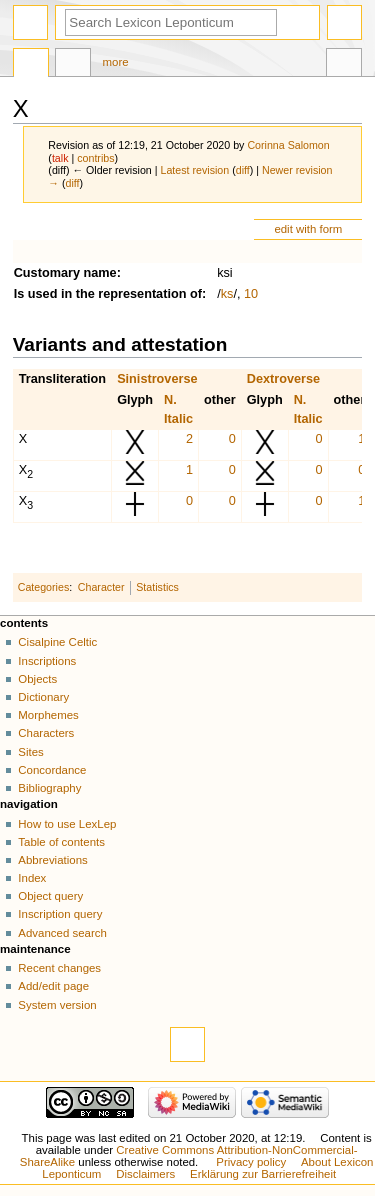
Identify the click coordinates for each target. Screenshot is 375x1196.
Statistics (157, 587)
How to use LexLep (67, 824)
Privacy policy (251, 1162)
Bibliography (49, 788)
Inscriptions (47, 661)
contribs (95, 158)
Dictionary (43, 697)
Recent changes (59, 968)
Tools (344, 65)
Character (101, 587)
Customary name (65, 273)
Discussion (73, 65)
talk (60, 158)
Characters (46, 733)
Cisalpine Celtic (57, 642)
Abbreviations (52, 860)
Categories (44, 587)
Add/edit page (53, 986)
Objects (37, 679)
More (116, 62)
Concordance (52, 770)
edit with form (308, 229)
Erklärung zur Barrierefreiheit (263, 1174)
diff (243, 170)
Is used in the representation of (108, 294)
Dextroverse (283, 379)
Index (32, 878)
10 (251, 294)
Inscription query (60, 914)
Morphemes (48, 715)
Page (31, 65)
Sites (30, 752)
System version (57, 1005)
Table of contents (61, 842)
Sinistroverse (157, 379)
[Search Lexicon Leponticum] (171, 22)
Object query (50, 896)
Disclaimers (145, 1174)
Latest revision (194, 170)
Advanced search (62, 933)
